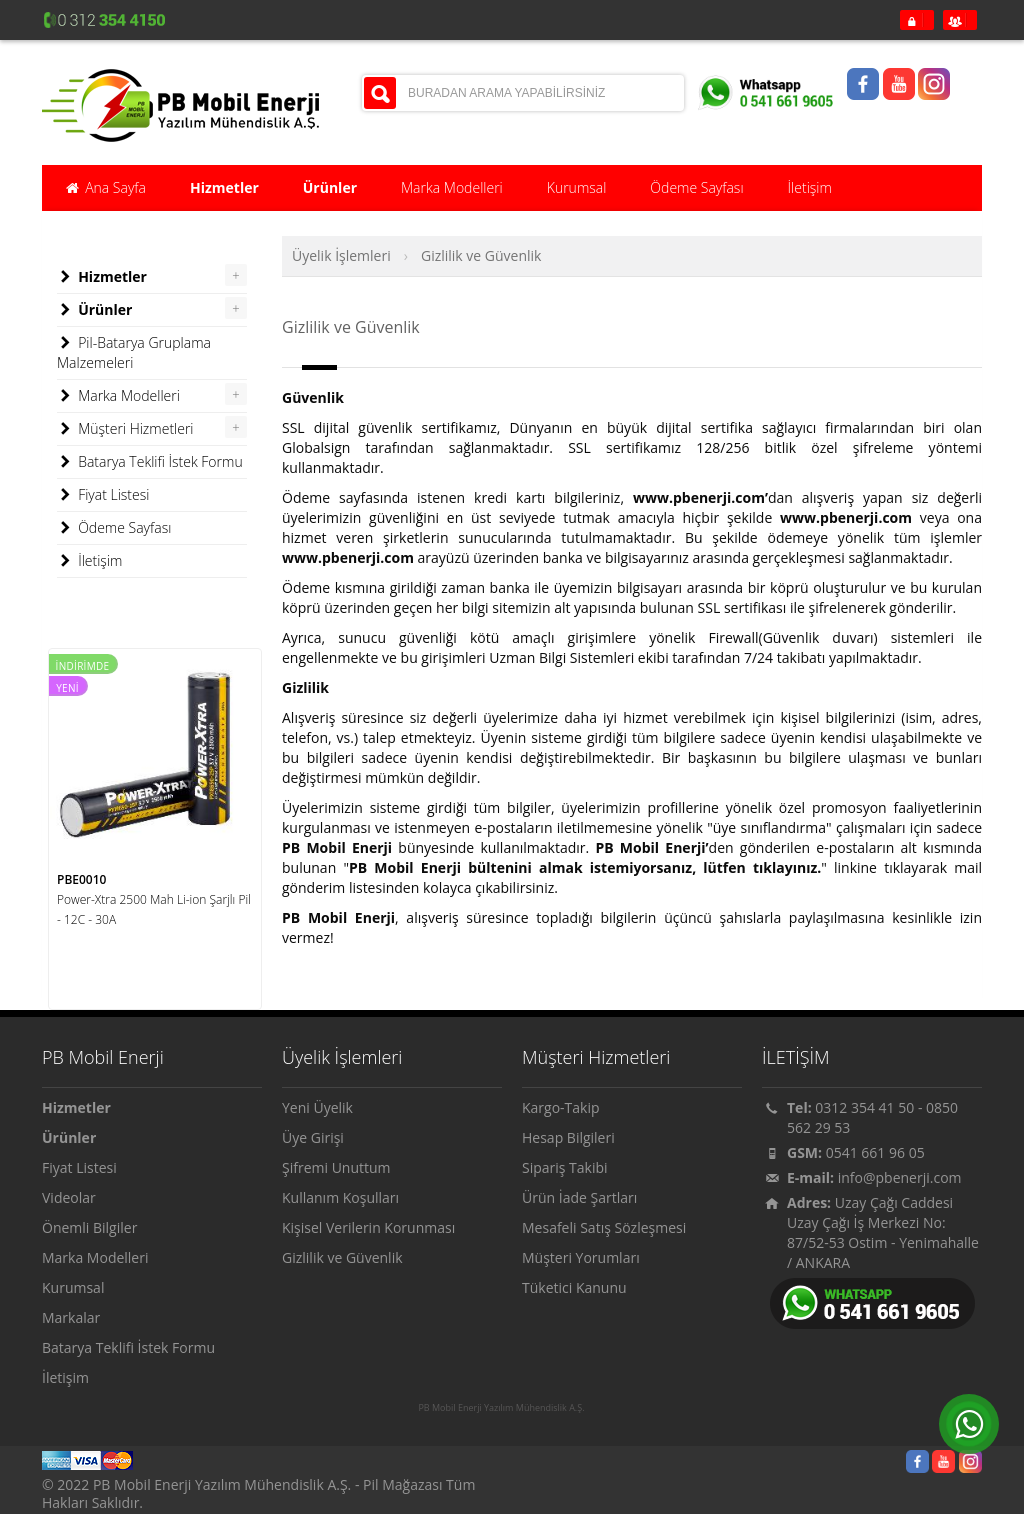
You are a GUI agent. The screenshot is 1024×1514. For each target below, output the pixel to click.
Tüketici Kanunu (574, 1287)
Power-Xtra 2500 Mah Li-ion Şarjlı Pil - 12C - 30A (154, 909)
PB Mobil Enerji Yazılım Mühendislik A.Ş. (501, 1408)
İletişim (89, 561)
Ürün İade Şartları (579, 1197)
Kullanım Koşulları (340, 1197)
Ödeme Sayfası (114, 528)
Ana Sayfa (105, 188)
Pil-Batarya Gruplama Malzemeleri (134, 352)
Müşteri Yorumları (581, 1257)
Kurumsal (73, 1287)
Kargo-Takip (561, 1107)
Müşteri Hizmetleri (125, 429)
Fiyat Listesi (103, 495)
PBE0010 (81, 879)
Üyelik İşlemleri (341, 255)
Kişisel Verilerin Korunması (368, 1227)
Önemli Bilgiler (89, 1227)
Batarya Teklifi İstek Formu (150, 462)
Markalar (71, 1317)
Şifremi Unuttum (336, 1167)
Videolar (69, 1197)
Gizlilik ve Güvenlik (481, 255)
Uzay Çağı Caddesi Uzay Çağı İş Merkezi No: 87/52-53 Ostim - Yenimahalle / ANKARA (883, 1232)
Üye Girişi (313, 1137)
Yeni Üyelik (317, 1107)
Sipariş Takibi (565, 1167)
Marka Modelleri (118, 396)
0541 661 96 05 (875, 1152)
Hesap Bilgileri (568, 1137)
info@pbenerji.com (900, 1177)
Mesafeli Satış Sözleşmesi (604, 1227)
